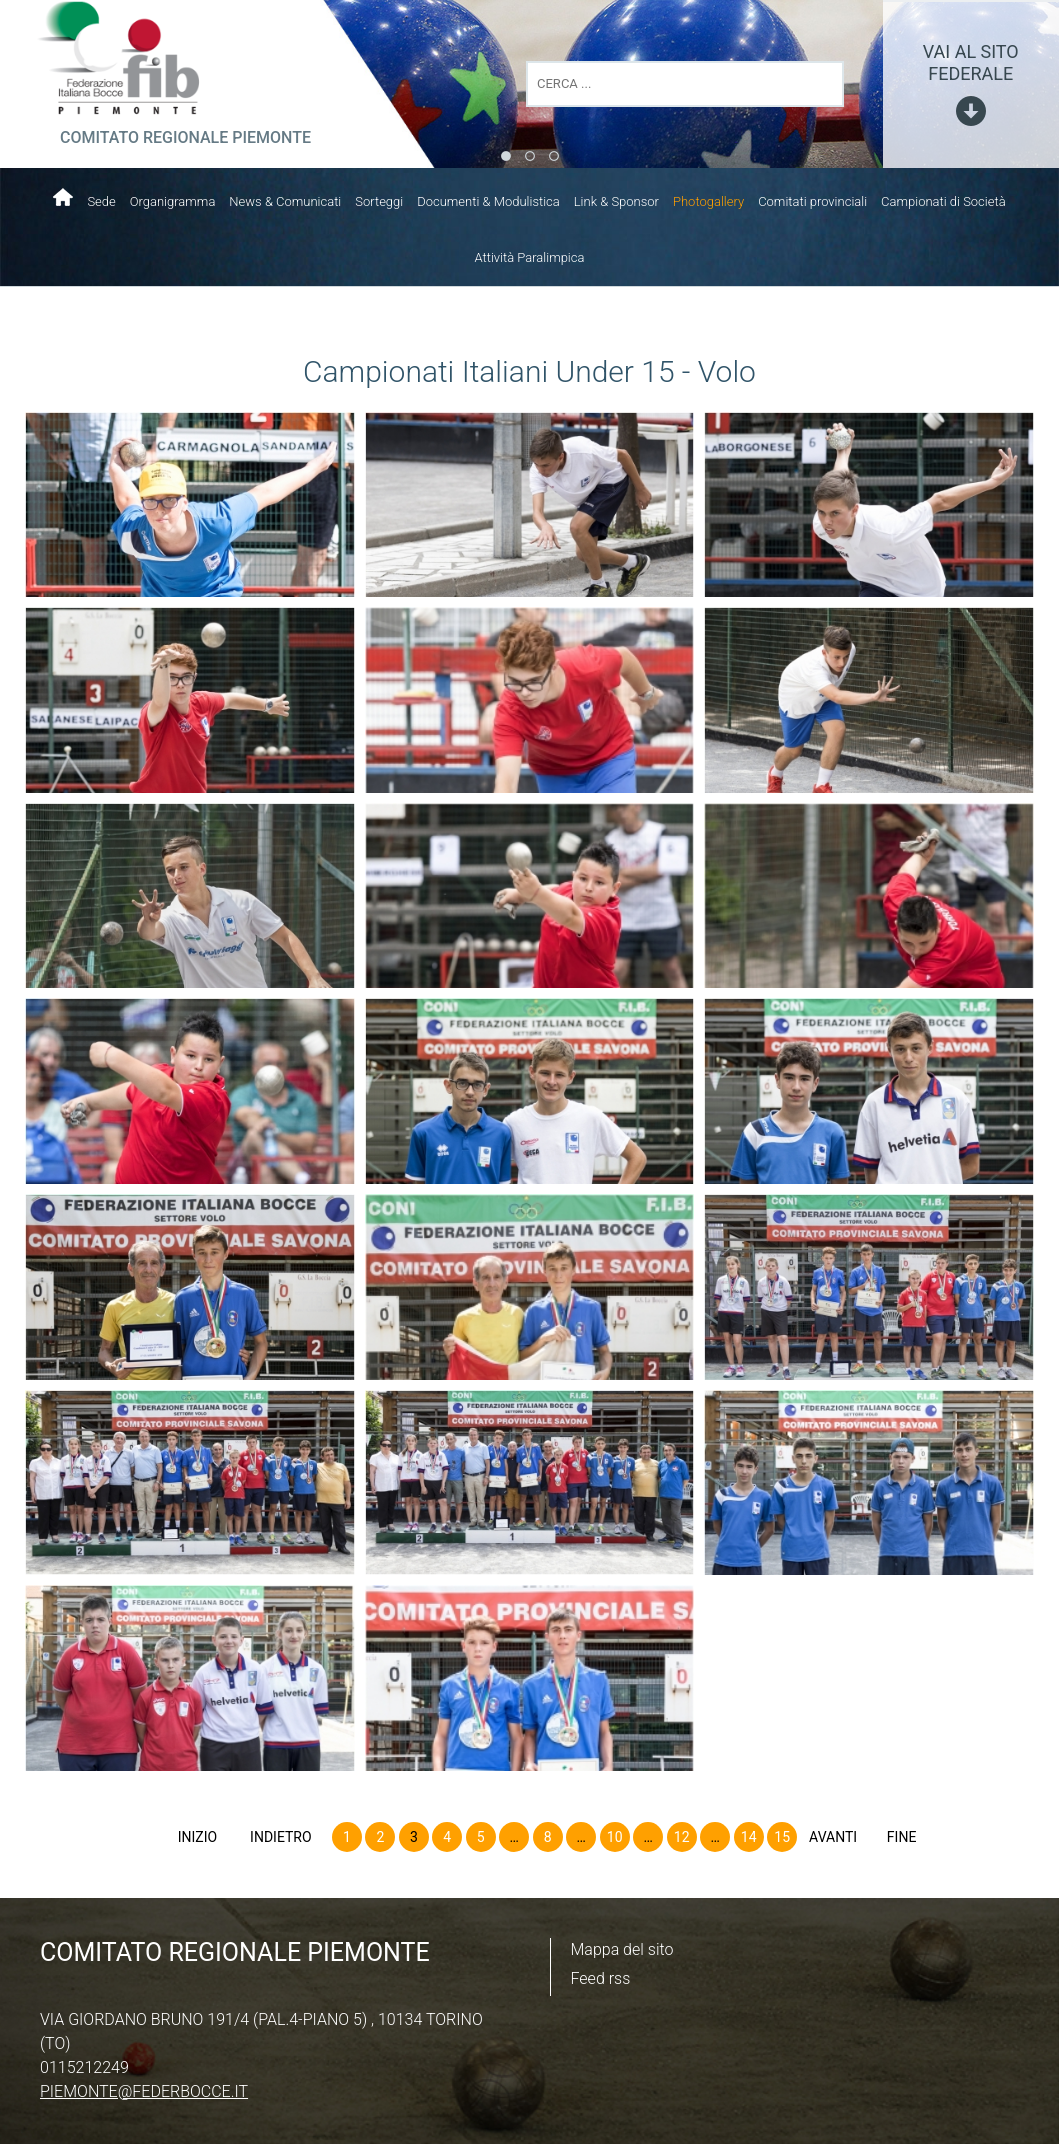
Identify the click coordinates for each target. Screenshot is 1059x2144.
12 (682, 1837)
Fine (902, 1837)
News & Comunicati (285, 201)
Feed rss (601, 1978)
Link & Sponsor (616, 201)
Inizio (197, 1837)
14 (749, 1837)
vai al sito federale (971, 62)
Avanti (833, 1837)
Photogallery (708, 201)
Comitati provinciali (812, 201)
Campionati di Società (943, 201)
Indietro (281, 1837)
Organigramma (173, 201)
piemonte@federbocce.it (144, 2091)
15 (782, 1837)
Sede (101, 201)
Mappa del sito (622, 1949)
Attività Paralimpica (530, 257)
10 (615, 1837)
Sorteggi (379, 201)
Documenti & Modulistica (488, 201)
